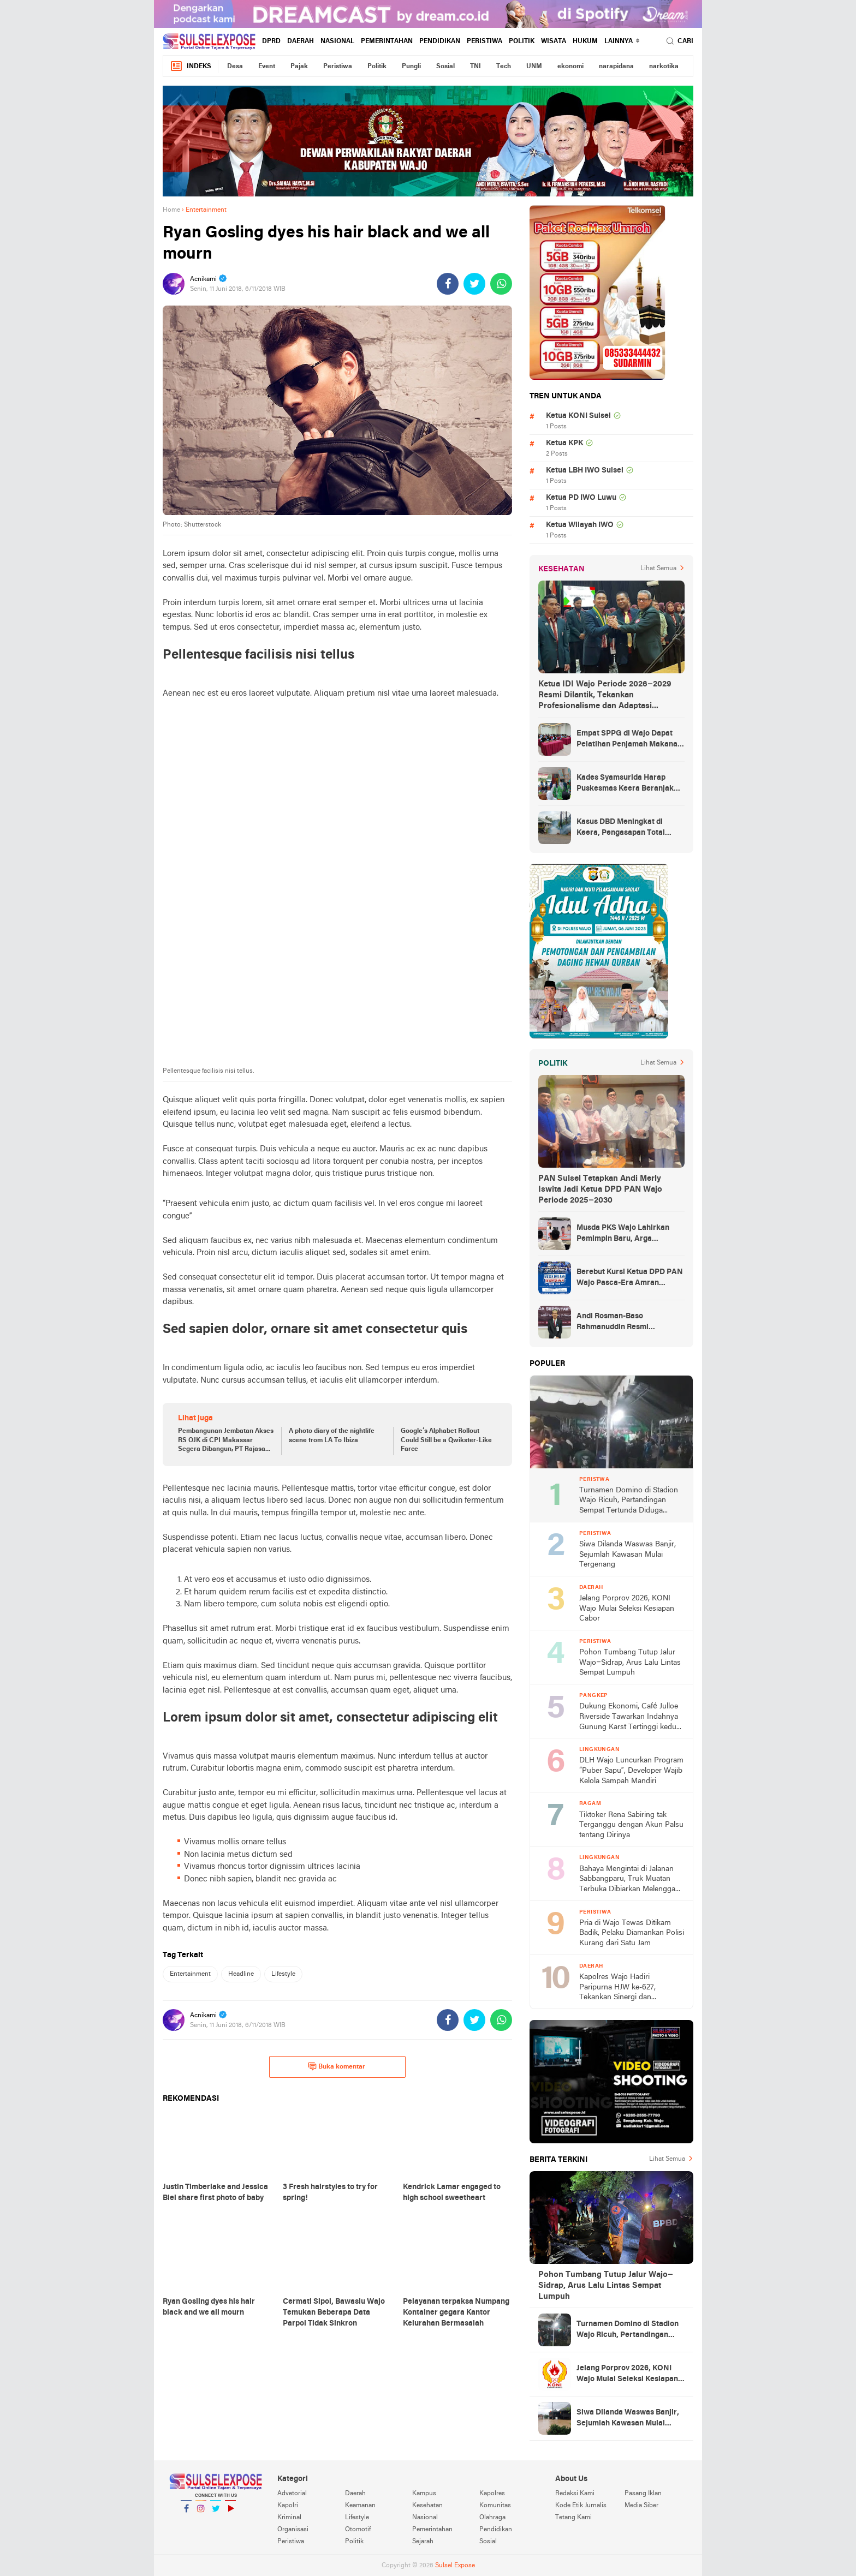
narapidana (616, 66)
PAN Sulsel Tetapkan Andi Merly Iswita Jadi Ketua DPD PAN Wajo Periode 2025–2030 (600, 1189)
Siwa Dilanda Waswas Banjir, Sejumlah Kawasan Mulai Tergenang (627, 1554)
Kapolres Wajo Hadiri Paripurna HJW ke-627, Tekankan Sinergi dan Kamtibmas (617, 1988)
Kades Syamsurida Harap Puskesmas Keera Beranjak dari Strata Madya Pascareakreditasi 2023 (625, 784)
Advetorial (292, 2493)
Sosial (445, 66)
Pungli (411, 66)
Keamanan (360, 2505)
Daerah (300, 41)
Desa (235, 66)
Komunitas (495, 2505)
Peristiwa (484, 41)
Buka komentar (336, 2066)
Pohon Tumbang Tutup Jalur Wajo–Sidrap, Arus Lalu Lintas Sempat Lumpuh (630, 1662)
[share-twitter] (474, 284)
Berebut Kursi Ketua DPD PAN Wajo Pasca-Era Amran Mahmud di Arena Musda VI (629, 1278)
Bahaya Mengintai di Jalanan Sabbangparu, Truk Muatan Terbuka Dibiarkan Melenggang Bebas (631, 1880)
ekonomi (570, 66)
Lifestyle (283, 1974)
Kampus (424, 2493)
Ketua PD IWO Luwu (581, 498)
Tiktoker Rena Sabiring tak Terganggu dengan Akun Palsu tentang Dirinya (631, 1825)
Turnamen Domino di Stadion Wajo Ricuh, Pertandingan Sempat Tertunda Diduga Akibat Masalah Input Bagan (628, 1501)
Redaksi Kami (575, 2493)
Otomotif (358, 2529)
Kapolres (492, 2493)
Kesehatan (427, 2505)
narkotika (664, 66)
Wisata (553, 41)
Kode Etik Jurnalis (581, 2505)
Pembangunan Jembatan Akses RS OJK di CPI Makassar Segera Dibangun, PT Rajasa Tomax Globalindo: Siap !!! (226, 1441)
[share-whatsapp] (501, 284)
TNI (475, 66)
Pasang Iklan (643, 2493)
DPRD (271, 41)
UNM (534, 66)
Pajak (299, 66)
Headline (241, 1974)
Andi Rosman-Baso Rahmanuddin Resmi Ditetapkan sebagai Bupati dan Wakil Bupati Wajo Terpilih (630, 1322)
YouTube (230, 2513)
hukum (585, 41)
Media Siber (641, 2505)
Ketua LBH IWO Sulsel (584, 471)
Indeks (190, 66)
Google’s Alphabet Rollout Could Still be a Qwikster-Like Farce (446, 1440)
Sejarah (422, 2541)
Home (171, 210)
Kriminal (289, 2517)
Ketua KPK (564, 443)
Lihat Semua (658, 568)
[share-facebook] (448, 284)
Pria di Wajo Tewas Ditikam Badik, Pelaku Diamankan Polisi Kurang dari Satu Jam (631, 1933)
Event (266, 66)
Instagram (200, 2513)
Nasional (337, 41)
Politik (521, 41)
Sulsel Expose (455, 2565)
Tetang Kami (573, 2517)
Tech (503, 66)
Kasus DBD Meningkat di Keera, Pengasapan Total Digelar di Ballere (620, 828)
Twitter (215, 2513)
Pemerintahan (387, 41)
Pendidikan (439, 41)
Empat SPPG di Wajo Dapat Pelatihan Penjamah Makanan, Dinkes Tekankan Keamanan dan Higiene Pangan (630, 740)
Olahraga (492, 2517)
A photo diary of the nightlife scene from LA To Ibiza (331, 1436)
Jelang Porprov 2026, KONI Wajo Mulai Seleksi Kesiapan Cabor (626, 1608)
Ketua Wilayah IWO (580, 525)
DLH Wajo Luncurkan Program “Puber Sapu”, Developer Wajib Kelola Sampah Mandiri (631, 1770)
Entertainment (190, 1974)
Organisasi (292, 2529)
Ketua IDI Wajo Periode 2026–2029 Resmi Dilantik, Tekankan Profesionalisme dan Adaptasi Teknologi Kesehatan (604, 696)
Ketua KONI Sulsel (578, 416)
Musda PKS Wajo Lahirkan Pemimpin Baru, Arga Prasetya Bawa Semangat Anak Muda (622, 1234)
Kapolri (287, 2505)
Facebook (186, 2513)
